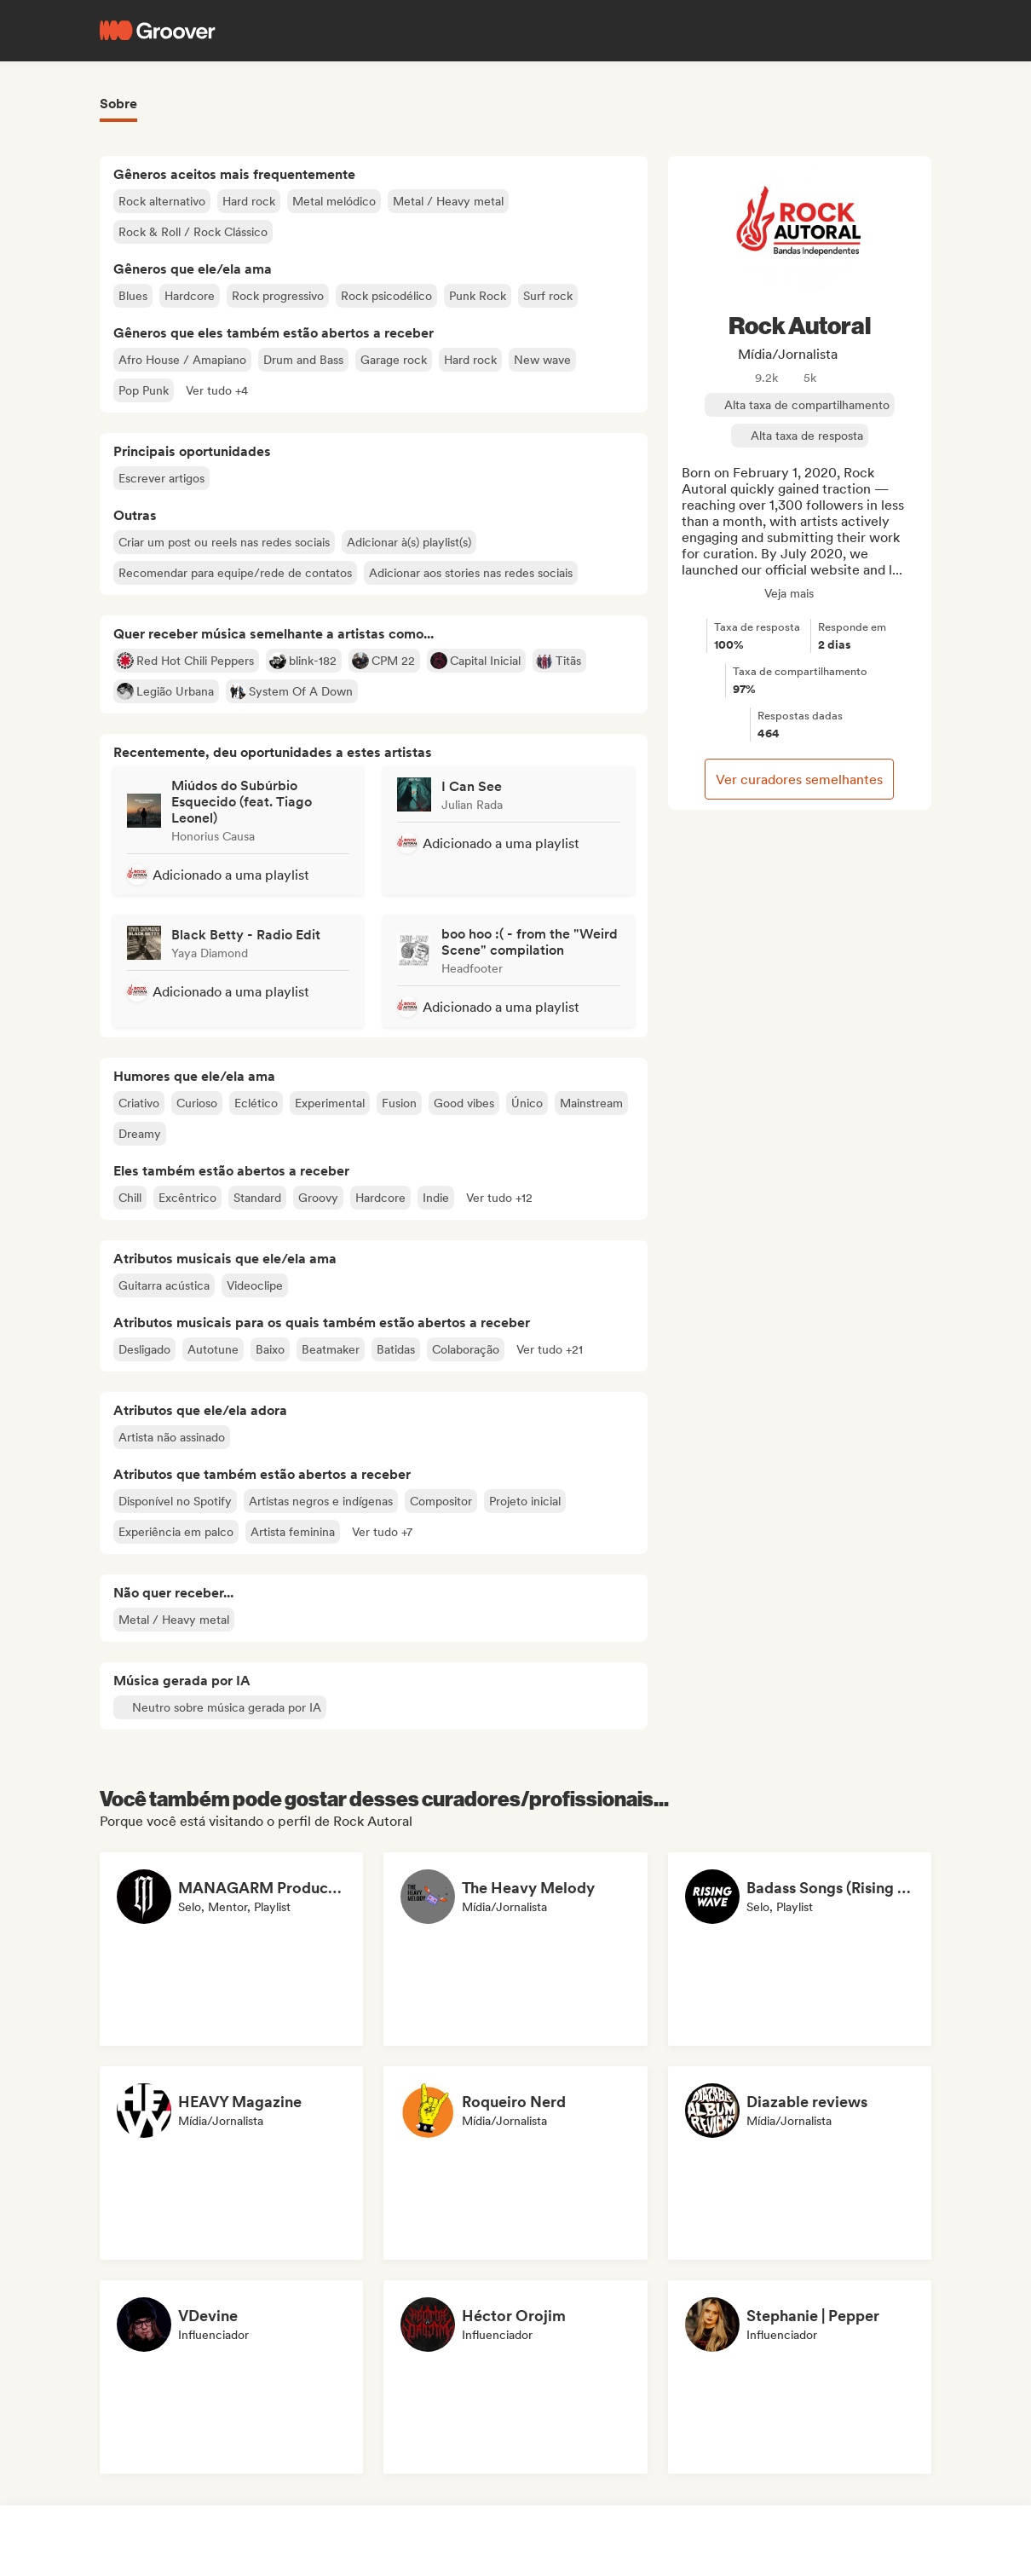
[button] (217, 390)
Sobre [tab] (118, 103)
